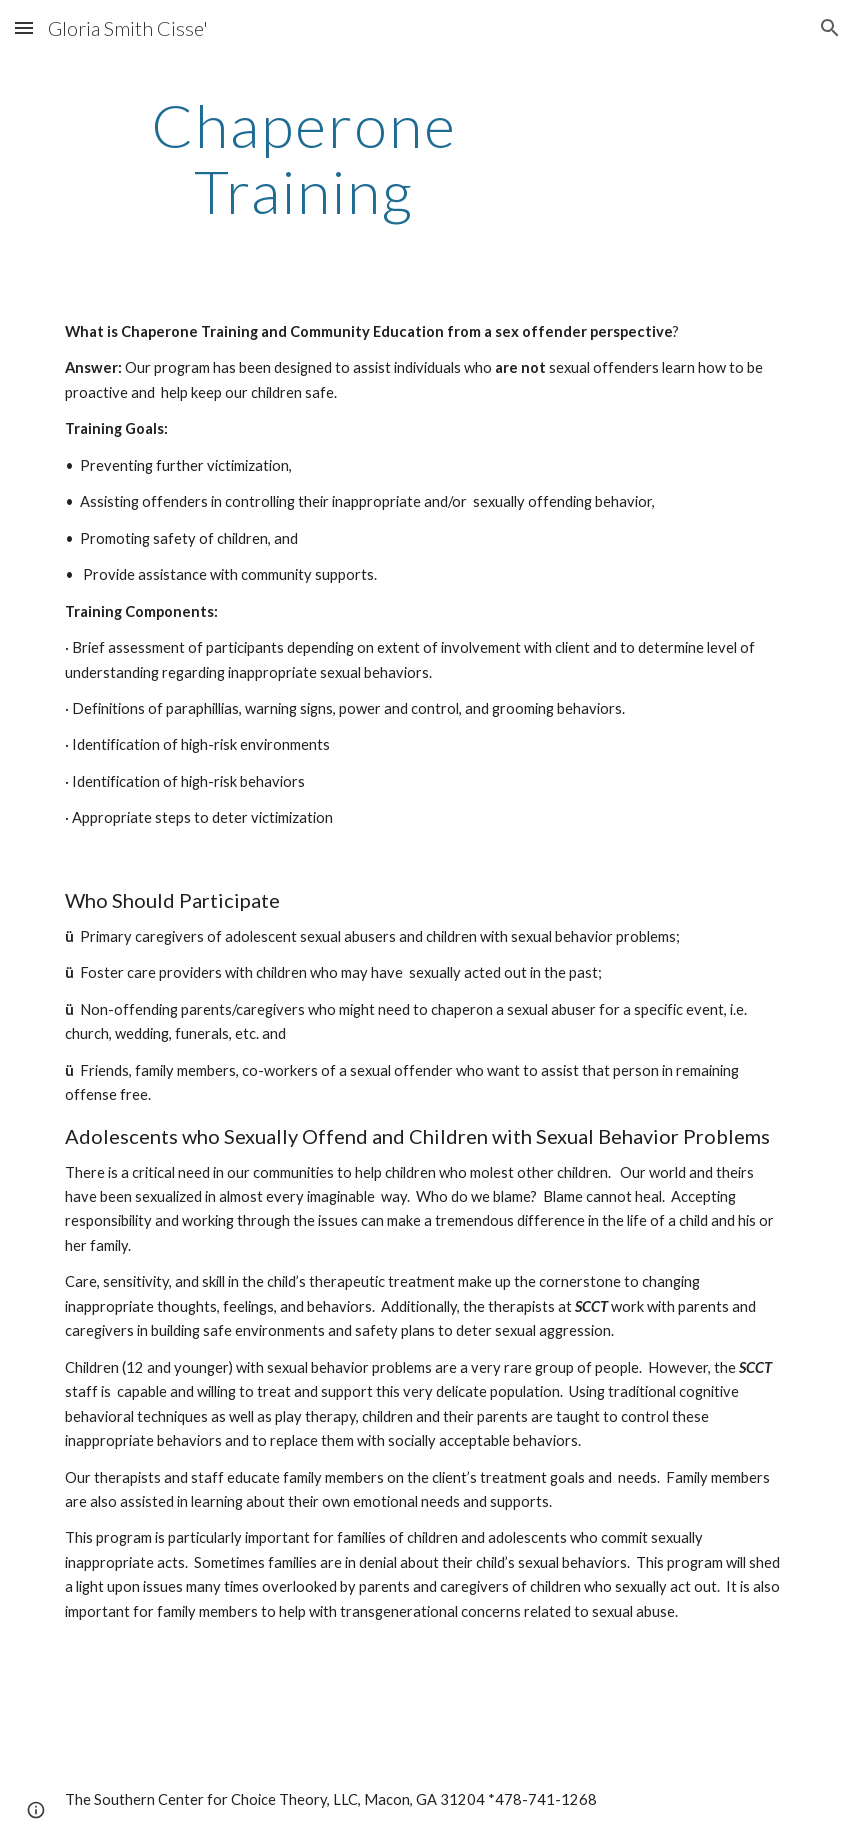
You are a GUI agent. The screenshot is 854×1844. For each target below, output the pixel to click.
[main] (303, 158)
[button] (24, 27)
